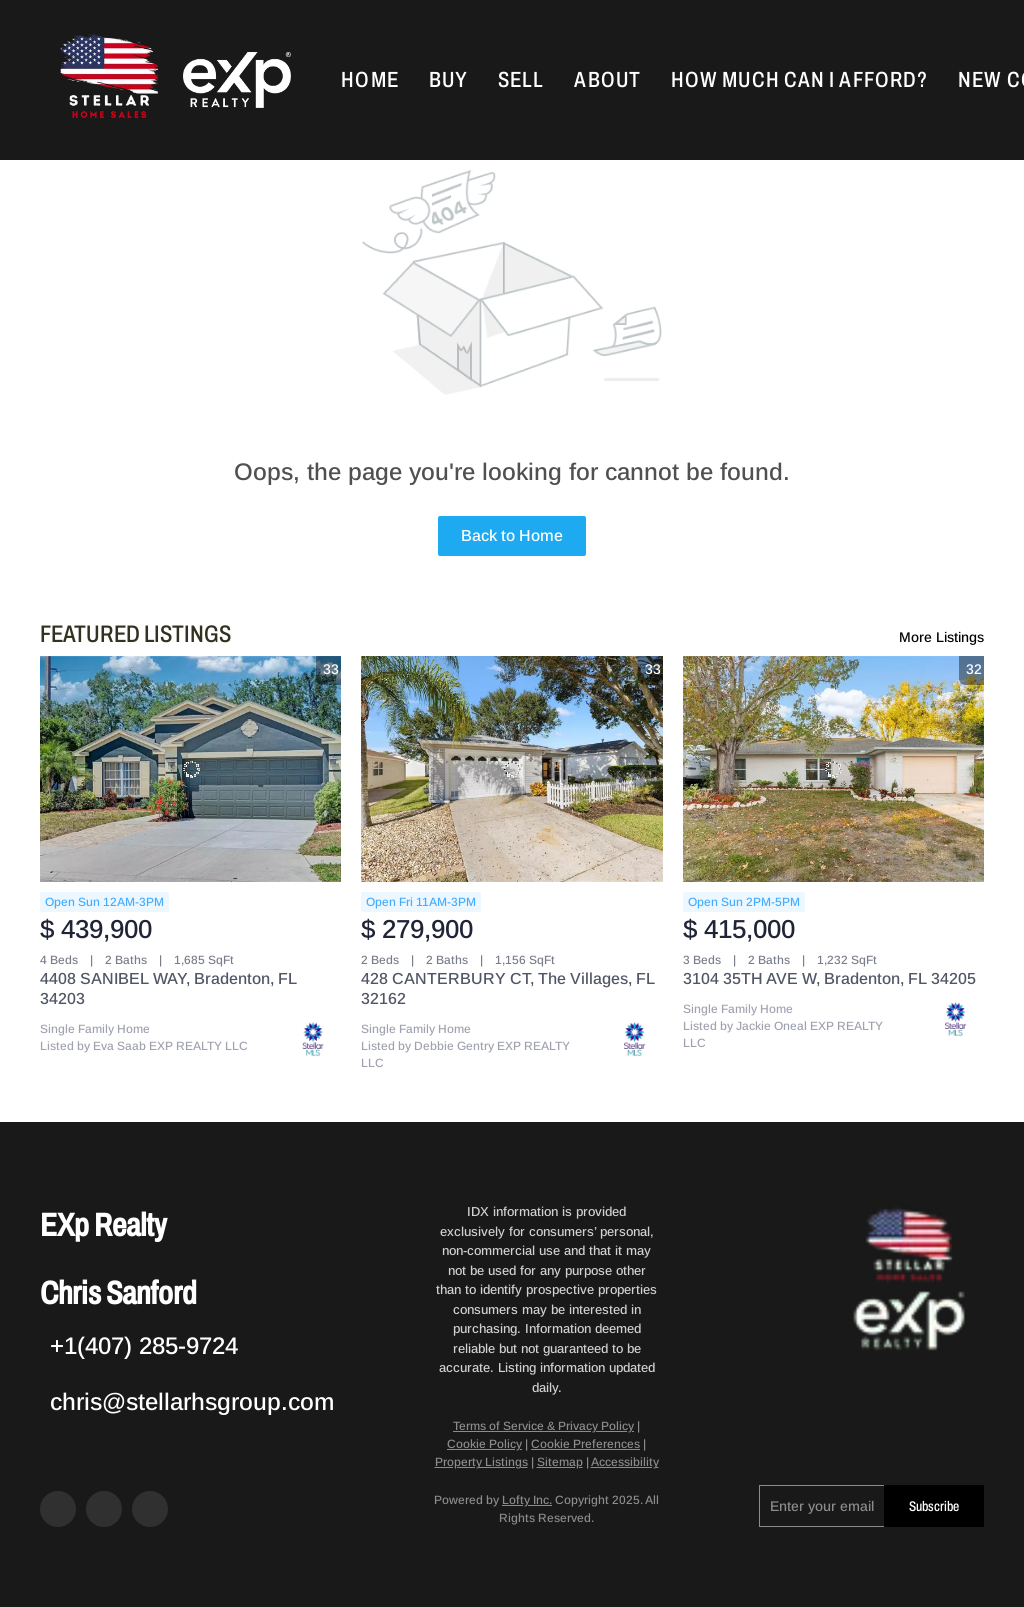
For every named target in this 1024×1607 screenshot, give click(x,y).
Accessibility (625, 1462)
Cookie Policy (484, 1444)
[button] (107, 80)
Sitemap (560, 1462)
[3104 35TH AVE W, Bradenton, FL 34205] (833, 769)
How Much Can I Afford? (799, 80)
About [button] (607, 80)
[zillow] (104, 1509)
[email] (821, 1506)
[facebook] (58, 1509)
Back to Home (512, 535)
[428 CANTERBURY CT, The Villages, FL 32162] (511, 769)
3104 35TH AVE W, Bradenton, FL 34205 (829, 978)
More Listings (941, 637)
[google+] (150, 1509)
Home (369, 80)
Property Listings (481, 1462)
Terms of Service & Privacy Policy (543, 1426)
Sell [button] (521, 80)
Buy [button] (448, 80)
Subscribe (934, 1506)
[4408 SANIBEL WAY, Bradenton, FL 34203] (190, 769)
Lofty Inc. (527, 1500)
